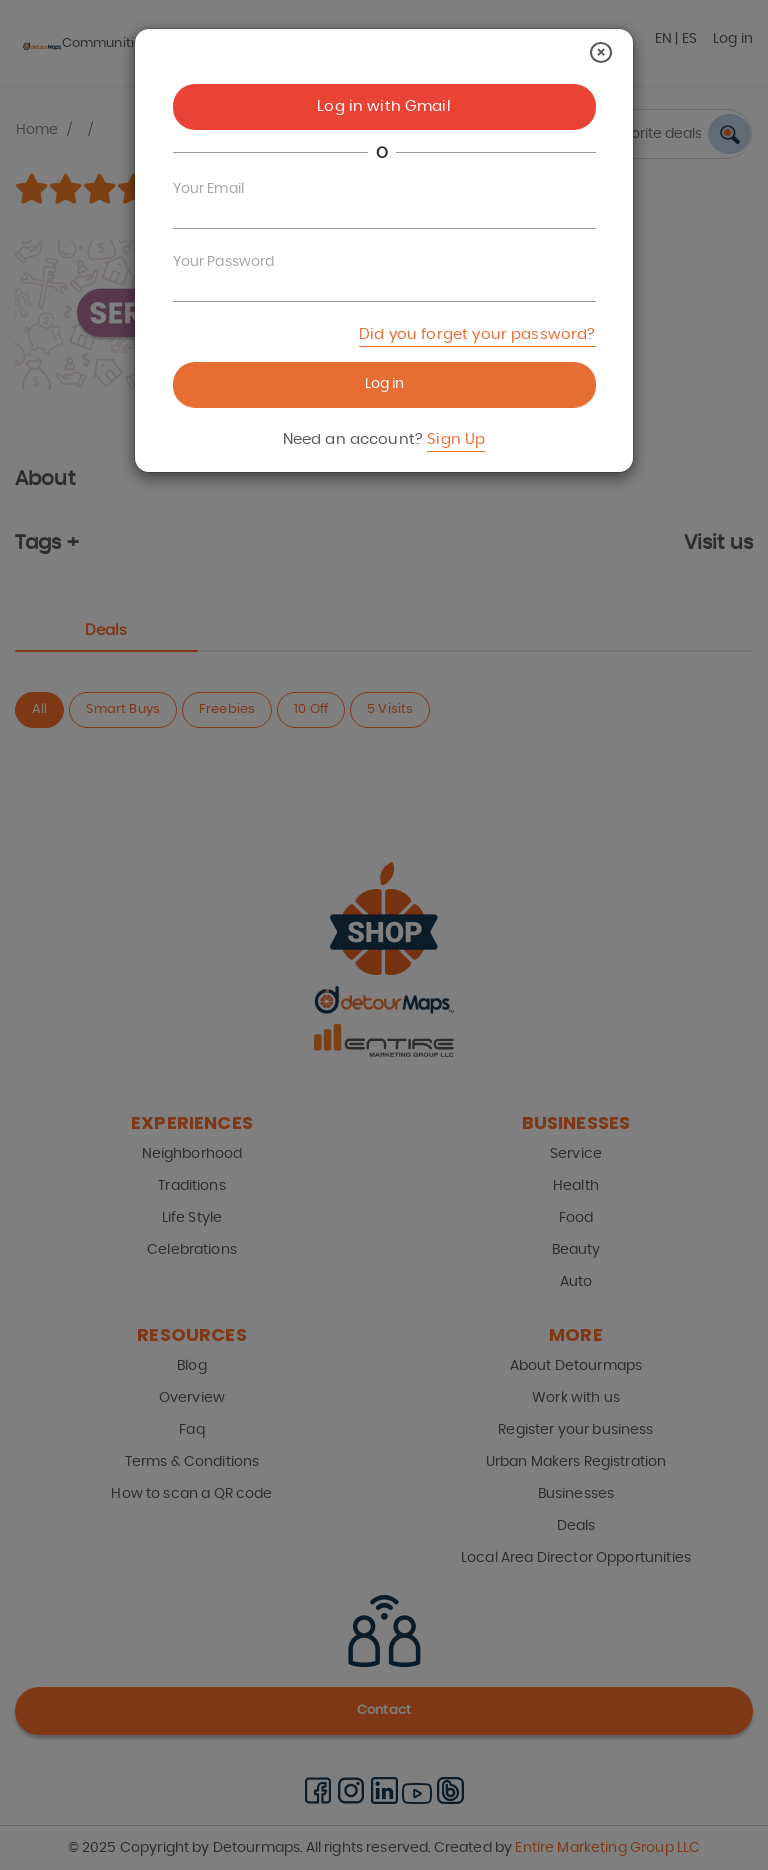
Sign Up (456, 439)
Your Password (224, 262)
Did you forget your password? (477, 334)
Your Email (209, 189)
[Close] (601, 52)
